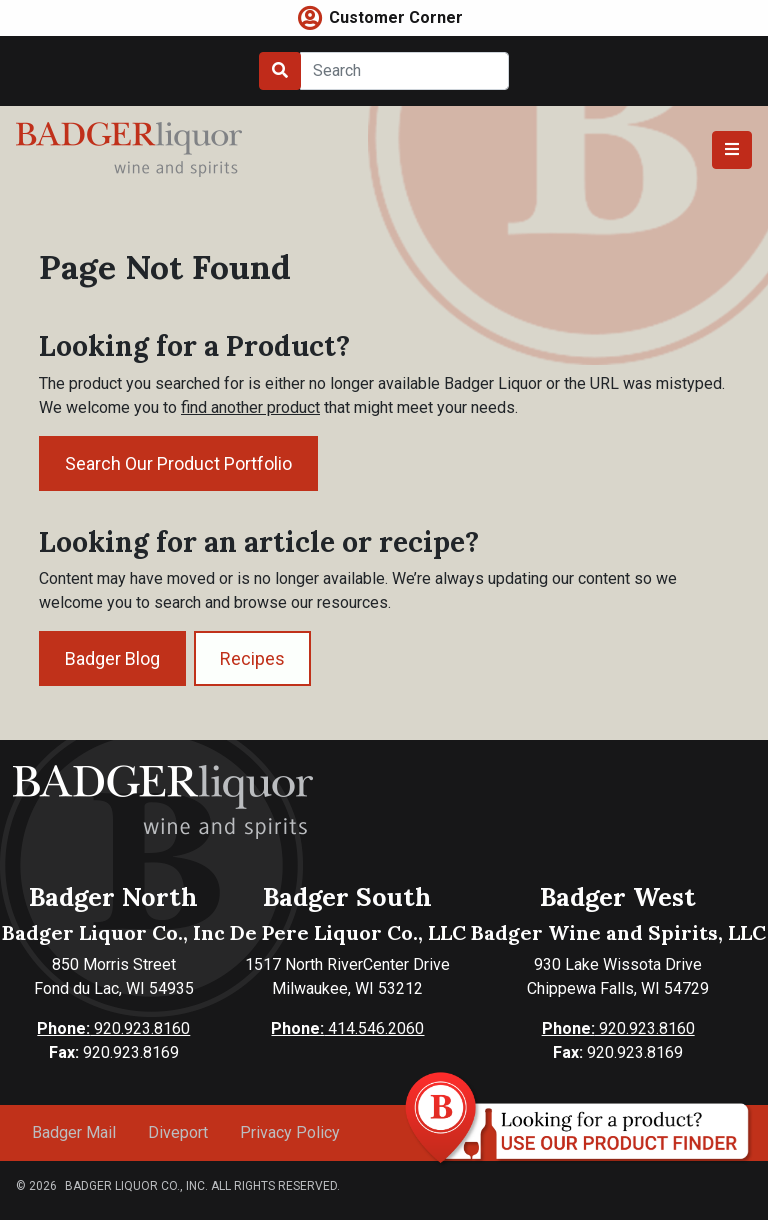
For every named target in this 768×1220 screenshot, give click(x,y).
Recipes (252, 658)
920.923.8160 (113, 1028)
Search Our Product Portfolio (178, 463)
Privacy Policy (290, 1132)
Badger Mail (74, 1132)
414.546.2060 (347, 1028)
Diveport (178, 1132)
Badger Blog (112, 658)
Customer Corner (396, 17)
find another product (250, 407)
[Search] (404, 71)
